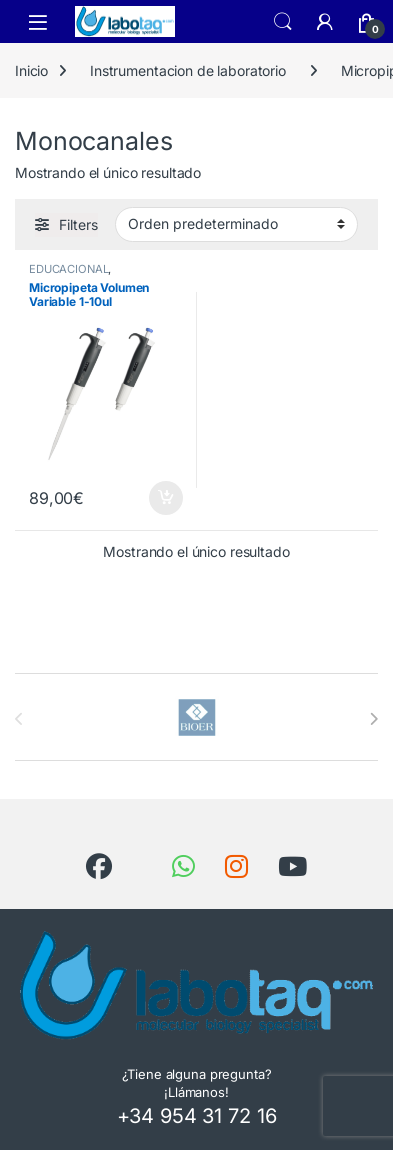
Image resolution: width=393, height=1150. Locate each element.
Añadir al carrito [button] (166, 498)
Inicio (31, 70)
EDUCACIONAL (68, 269)
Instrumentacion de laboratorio (188, 70)
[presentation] (373, 719)
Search (283, 22)
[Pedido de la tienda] (236, 224)
